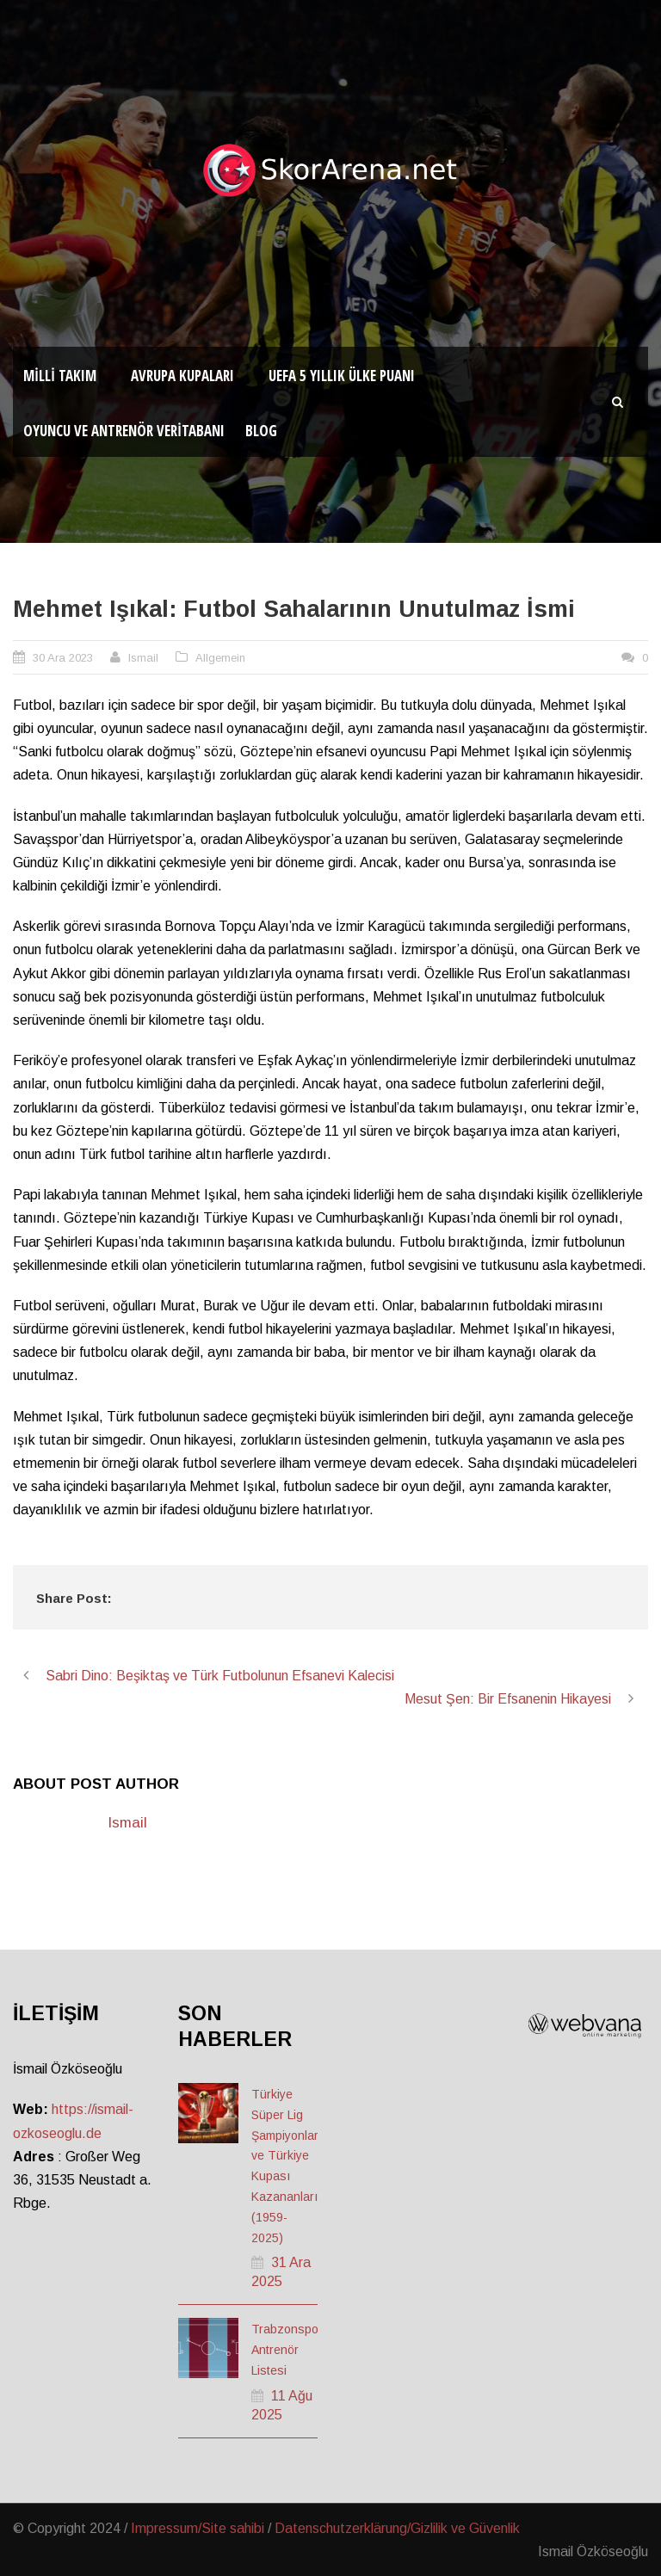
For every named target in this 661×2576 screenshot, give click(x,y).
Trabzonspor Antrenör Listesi (287, 2349)
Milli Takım (59, 375)
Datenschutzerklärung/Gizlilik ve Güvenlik (397, 2528)
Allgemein (220, 657)
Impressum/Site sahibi (197, 2528)
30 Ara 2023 (63, 657)
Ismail (143, 657)
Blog (261, 431)
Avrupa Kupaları (182, 375)
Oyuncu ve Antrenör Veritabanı (124, 431)
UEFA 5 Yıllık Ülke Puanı (342, 375)
